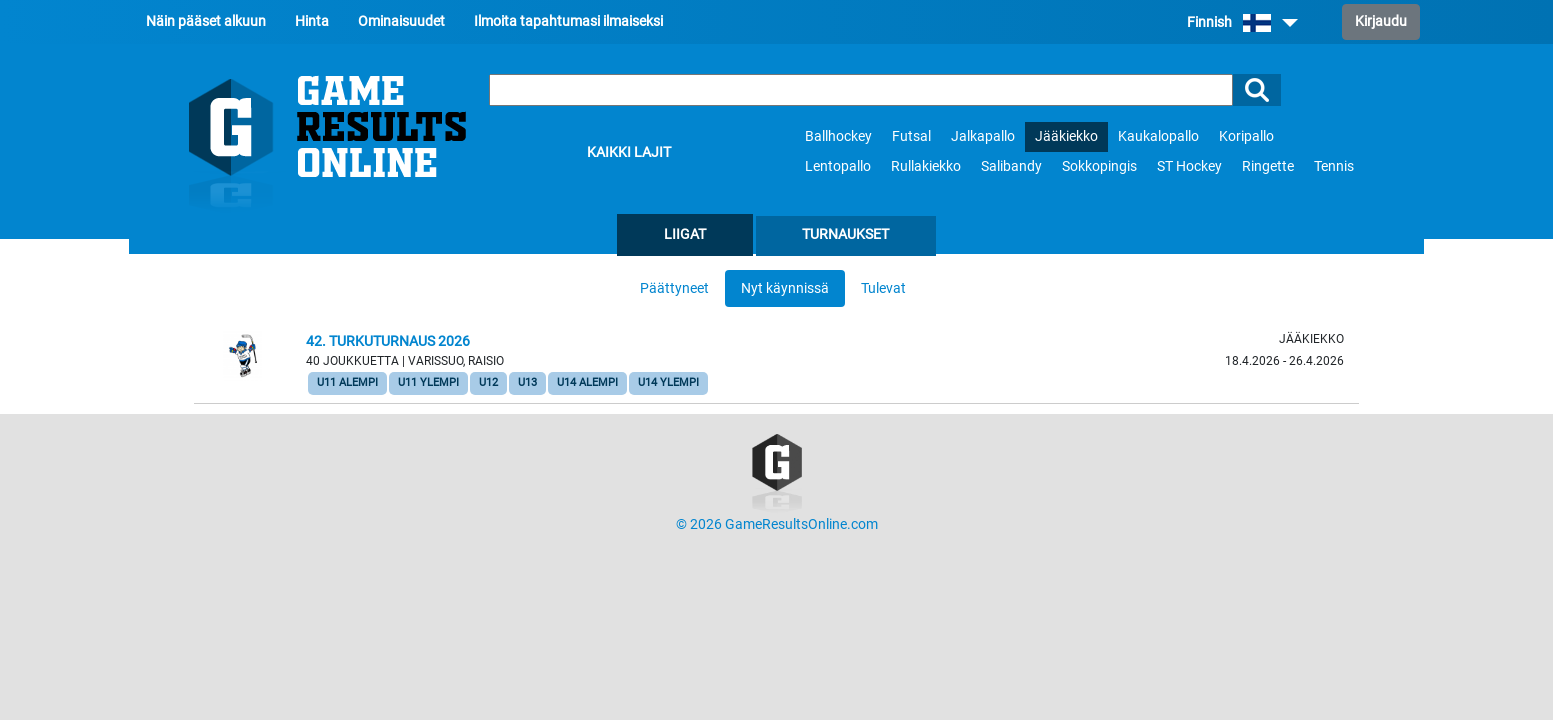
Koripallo (1246, 136)
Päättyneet (674, 288)
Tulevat (883, 288)
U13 (527, 382)
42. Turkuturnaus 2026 (388, 341)
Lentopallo (838, 166)
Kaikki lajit (629, 152)
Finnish (1242, 22)
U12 (488, 382)
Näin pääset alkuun (206, 21)
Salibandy (1011, 166)
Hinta (312, 21)
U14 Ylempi (668, 382)
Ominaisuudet (401, 21)
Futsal (911, 136)
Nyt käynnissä (785, 288)
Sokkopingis (1099, 166)
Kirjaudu (1381, 21)
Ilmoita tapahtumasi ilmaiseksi (568, 21)
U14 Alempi (587, 382)
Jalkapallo (983, 136)
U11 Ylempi (428, 382)
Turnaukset (845, 234)
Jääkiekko (1066, 136)
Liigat (685, 234)
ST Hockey (1189, 166)
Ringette (1268, 166)
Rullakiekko (926, 166)
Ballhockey (838, 136)
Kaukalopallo (1158, 136)
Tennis (1334, 166)
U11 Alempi (347, 382)
